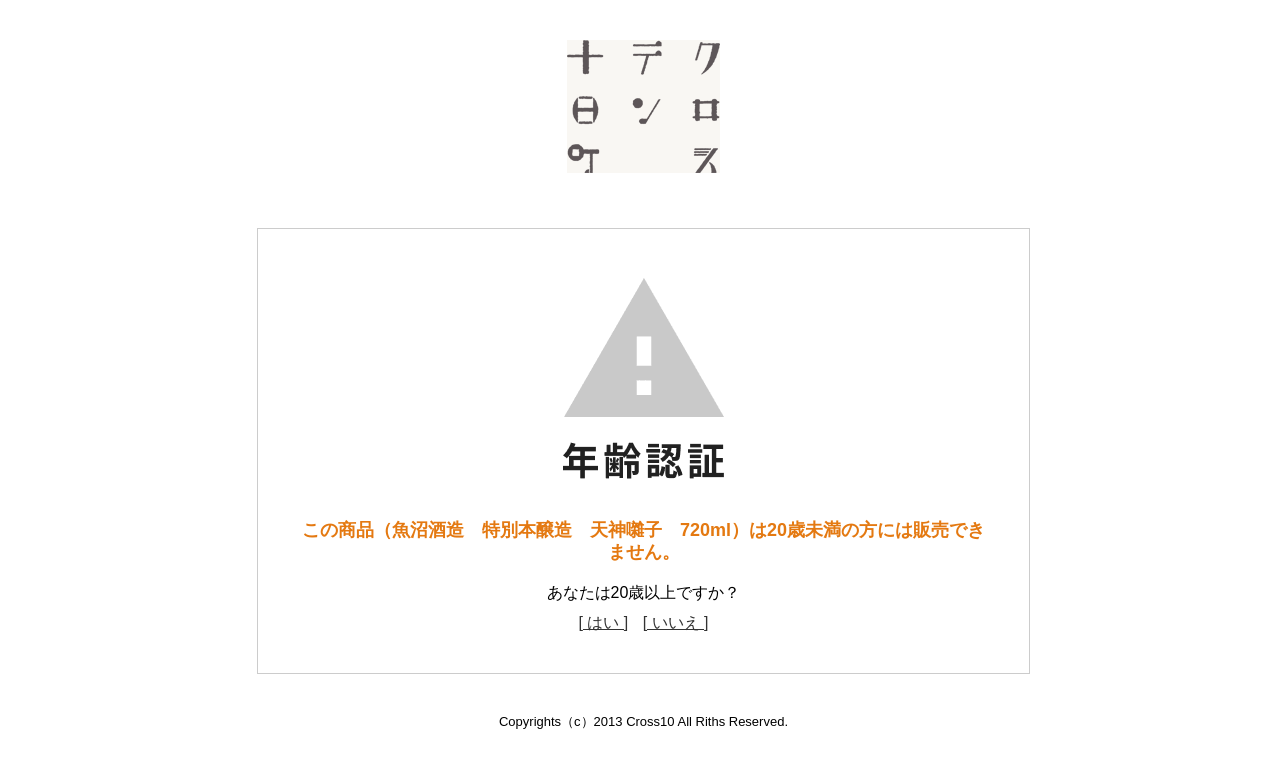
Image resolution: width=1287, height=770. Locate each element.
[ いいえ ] (676, 622)
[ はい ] (603, 622)
